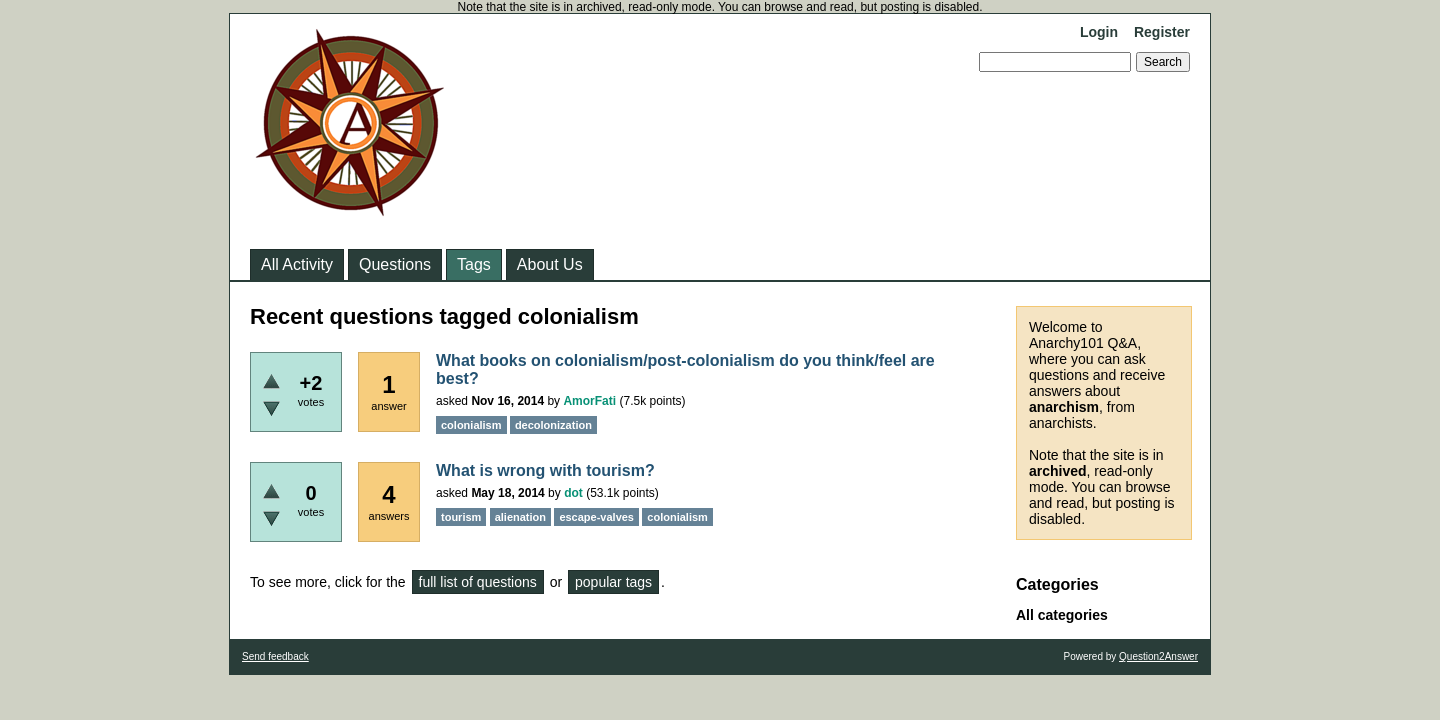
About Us (550, 264)
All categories (1062, 615)
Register (1162, 32)
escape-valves (596, 517)
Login (1099, 32)
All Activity (297, 264)
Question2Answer (1158, 656)
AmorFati (589, 401)
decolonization (553, 425)
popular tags (613, 582)
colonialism (471, 425)
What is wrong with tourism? (545, 470)
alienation (520, 517)
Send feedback (275, 656)
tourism (461, 517)
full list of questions (478, 582)
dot (573, 493)
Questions (395, 264)
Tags (474, 264)
